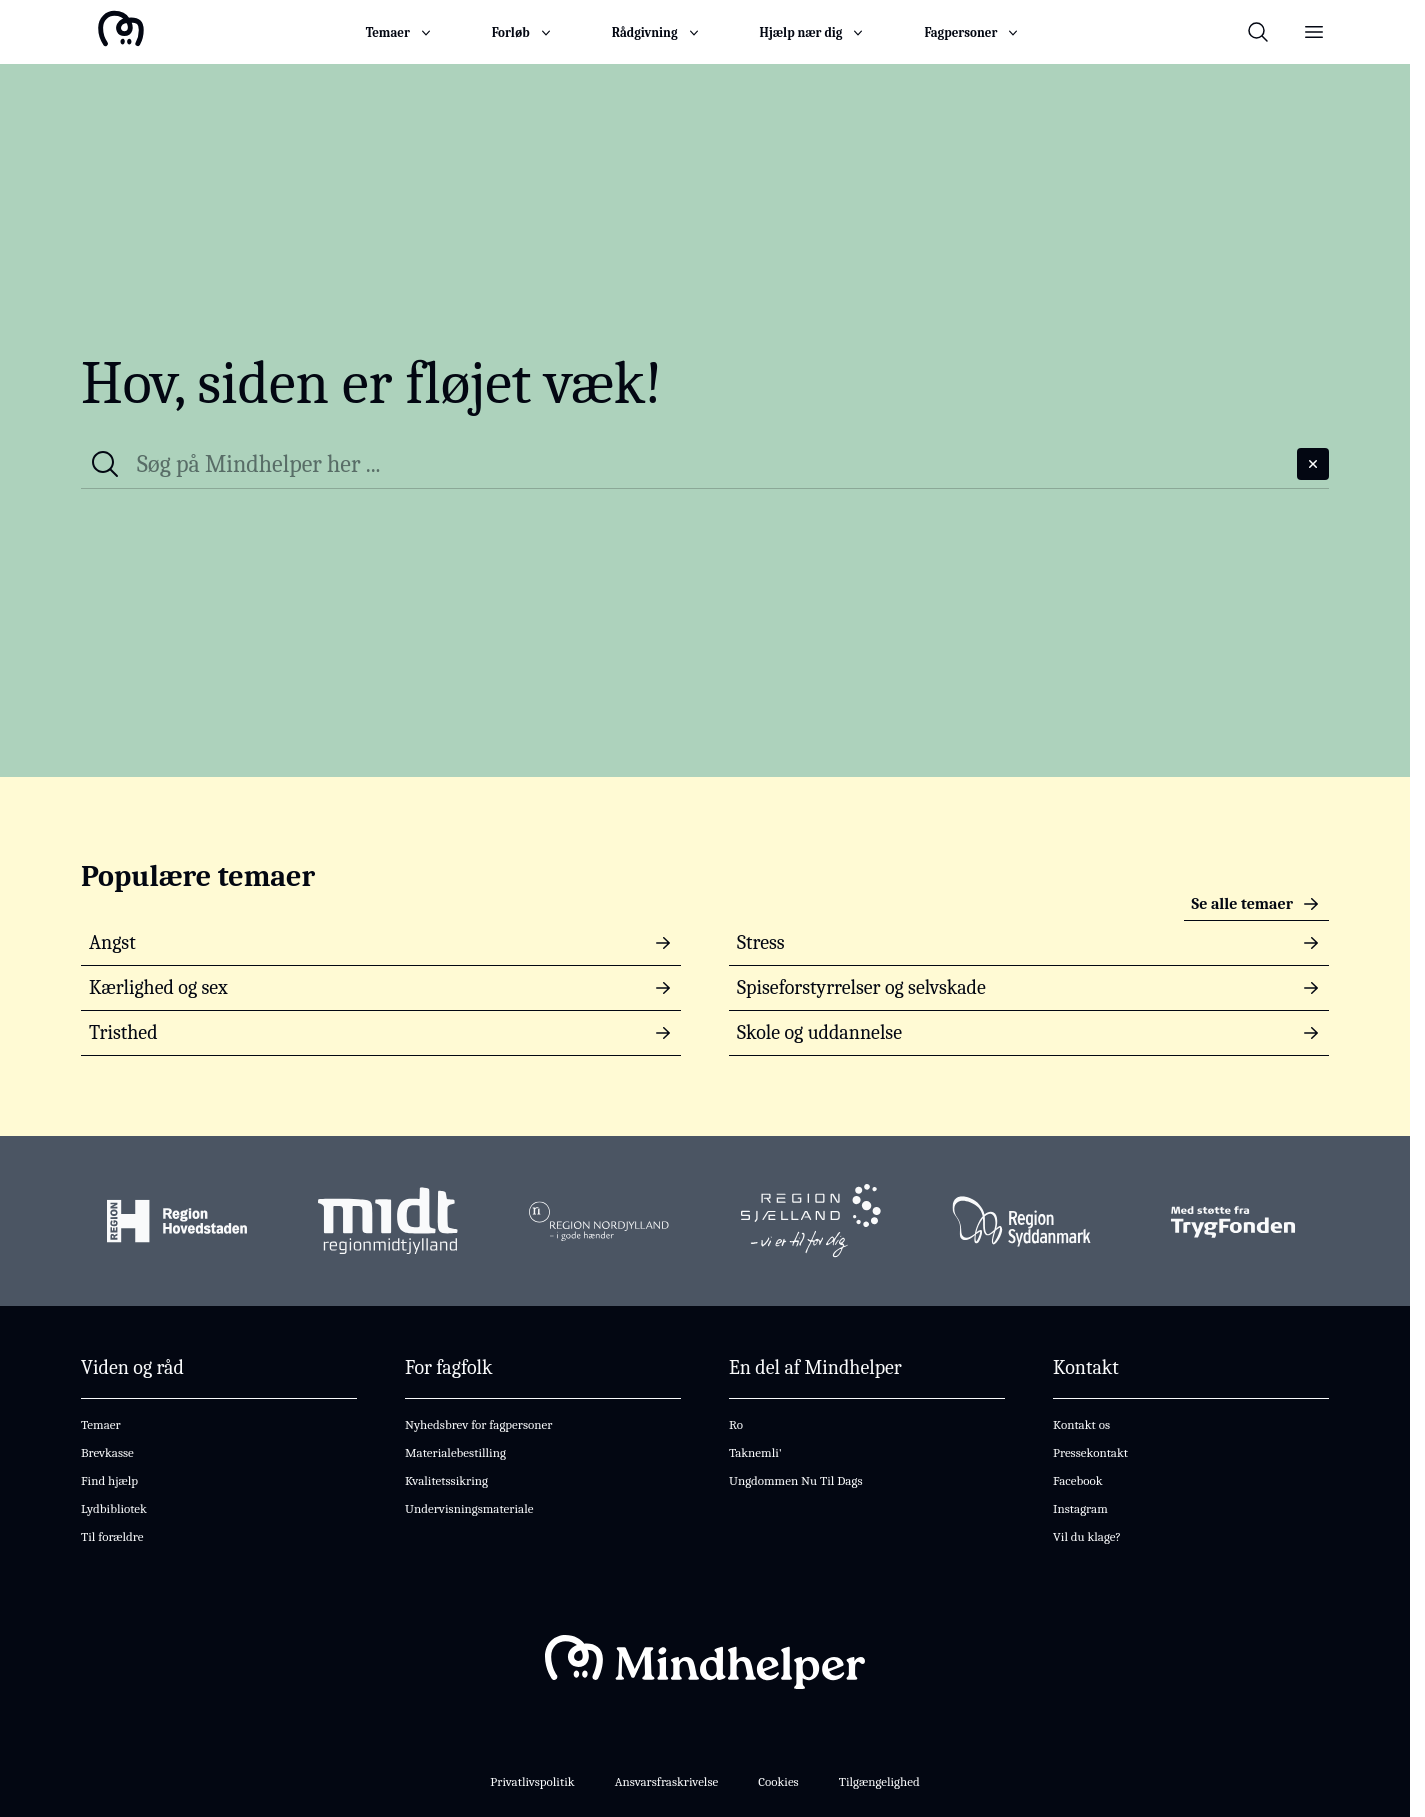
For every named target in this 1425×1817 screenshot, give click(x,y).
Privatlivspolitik (532, 1781)
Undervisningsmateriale (469, 1508)
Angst (381, 942)
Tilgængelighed (879, 1781)
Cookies (778, 1781)
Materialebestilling (455, 1452)
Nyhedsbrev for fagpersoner (478, 1424)
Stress (1029, 942)
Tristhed (381, 1032)
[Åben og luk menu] (1314, 32)
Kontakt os (1081, 1424)
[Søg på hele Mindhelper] (713, 464)
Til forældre (112, 1536)
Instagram (1080, 1508)
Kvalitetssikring (446, 1480)
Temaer (101, 1424)
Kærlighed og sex (381, 987)
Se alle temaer (1256, 904)
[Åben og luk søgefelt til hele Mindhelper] (1258, 32)
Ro (736, 1424)
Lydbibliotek (114, 1508)
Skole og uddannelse (1029, 1032)
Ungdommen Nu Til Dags (795, 1480)
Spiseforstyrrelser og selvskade (1029, 987)
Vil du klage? (1087, 1536)
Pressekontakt (1090, 1452)
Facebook (1078, 1480)
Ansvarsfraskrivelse (667, 1781)
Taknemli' (755, 1452)
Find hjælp (109, 1480)
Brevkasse (107, 1452)
